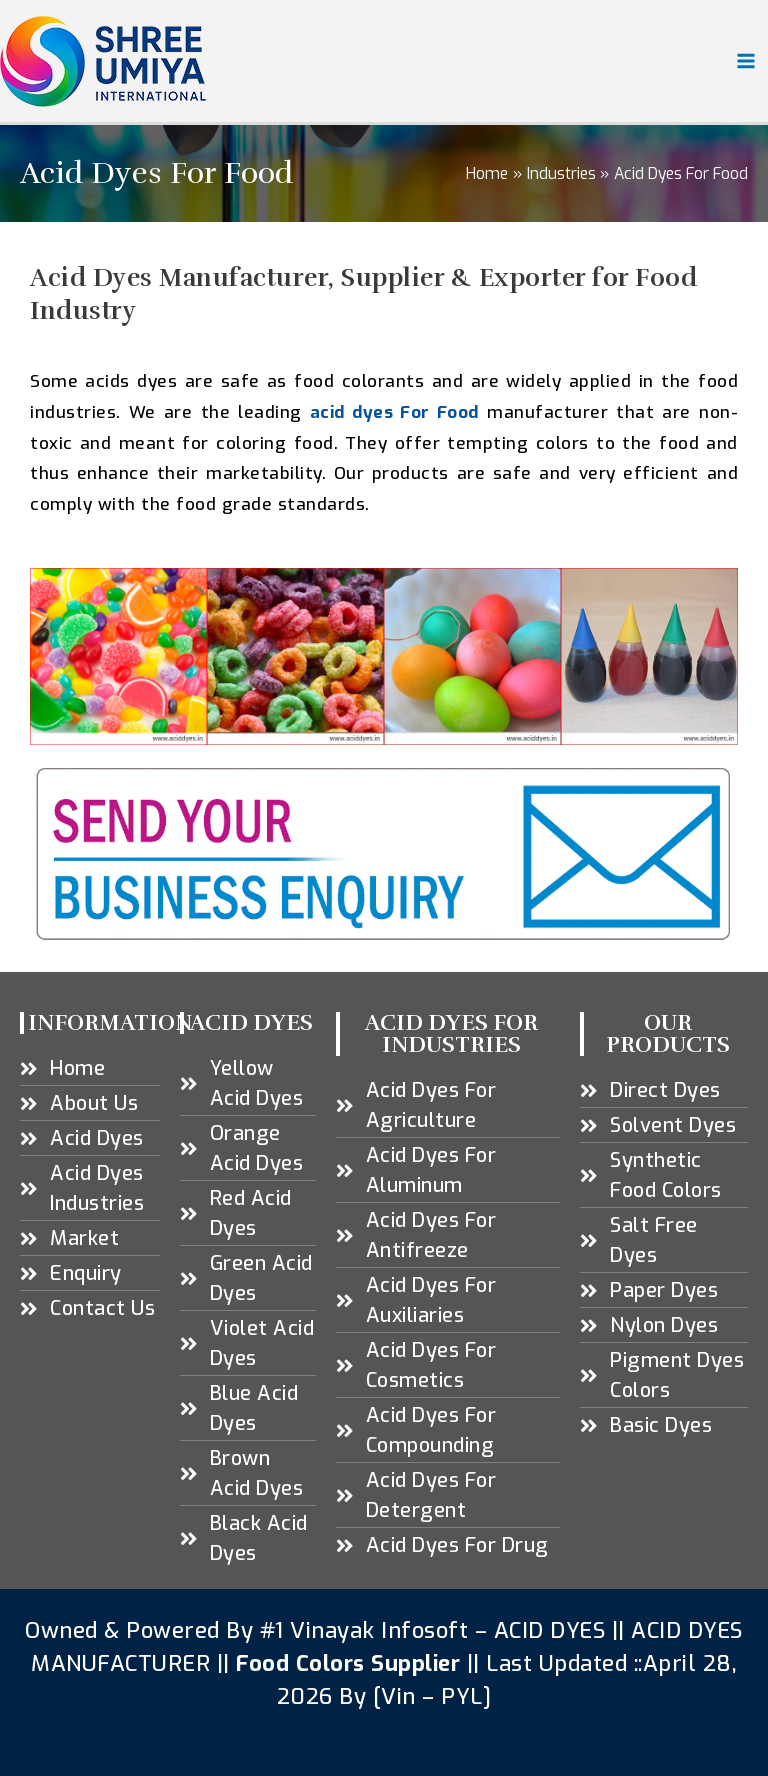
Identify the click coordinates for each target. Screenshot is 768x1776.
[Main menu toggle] (746, 60)
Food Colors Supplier (348, 1663)
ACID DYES (549, 1630)
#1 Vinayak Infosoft (367, 1630)
